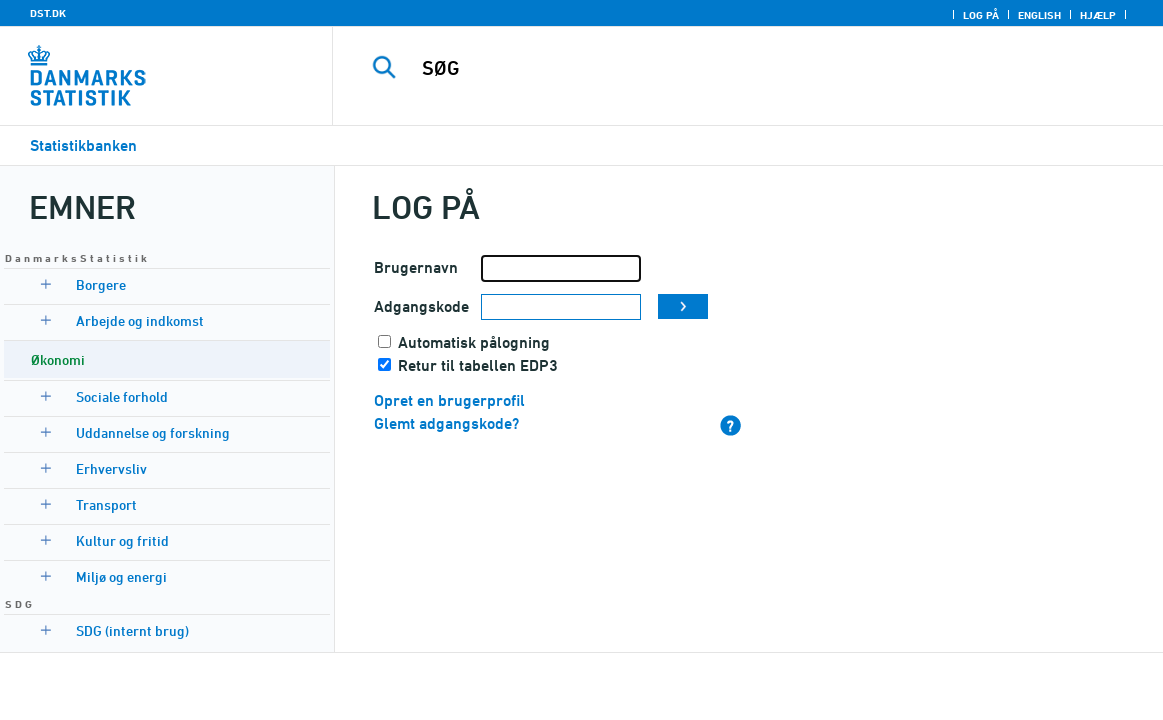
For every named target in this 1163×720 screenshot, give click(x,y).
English (1039, 15)
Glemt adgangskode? (446, 423)
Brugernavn (416, 267)
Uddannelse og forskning (153, 432)
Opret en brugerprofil (449, 400)
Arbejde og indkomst (140, 320)
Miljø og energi (121, 576)
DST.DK (48, 13)
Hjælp (1098, 15)
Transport (106, 504)
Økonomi (58, 359)
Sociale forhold (122, 396)
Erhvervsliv (111, 468)
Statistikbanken (83, 145)
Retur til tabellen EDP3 (478, 365)
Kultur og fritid (122, 540)
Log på (981, 15)
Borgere (101, 284)
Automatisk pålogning (474, 342)
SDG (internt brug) (132, 630)
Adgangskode (421, 306)
